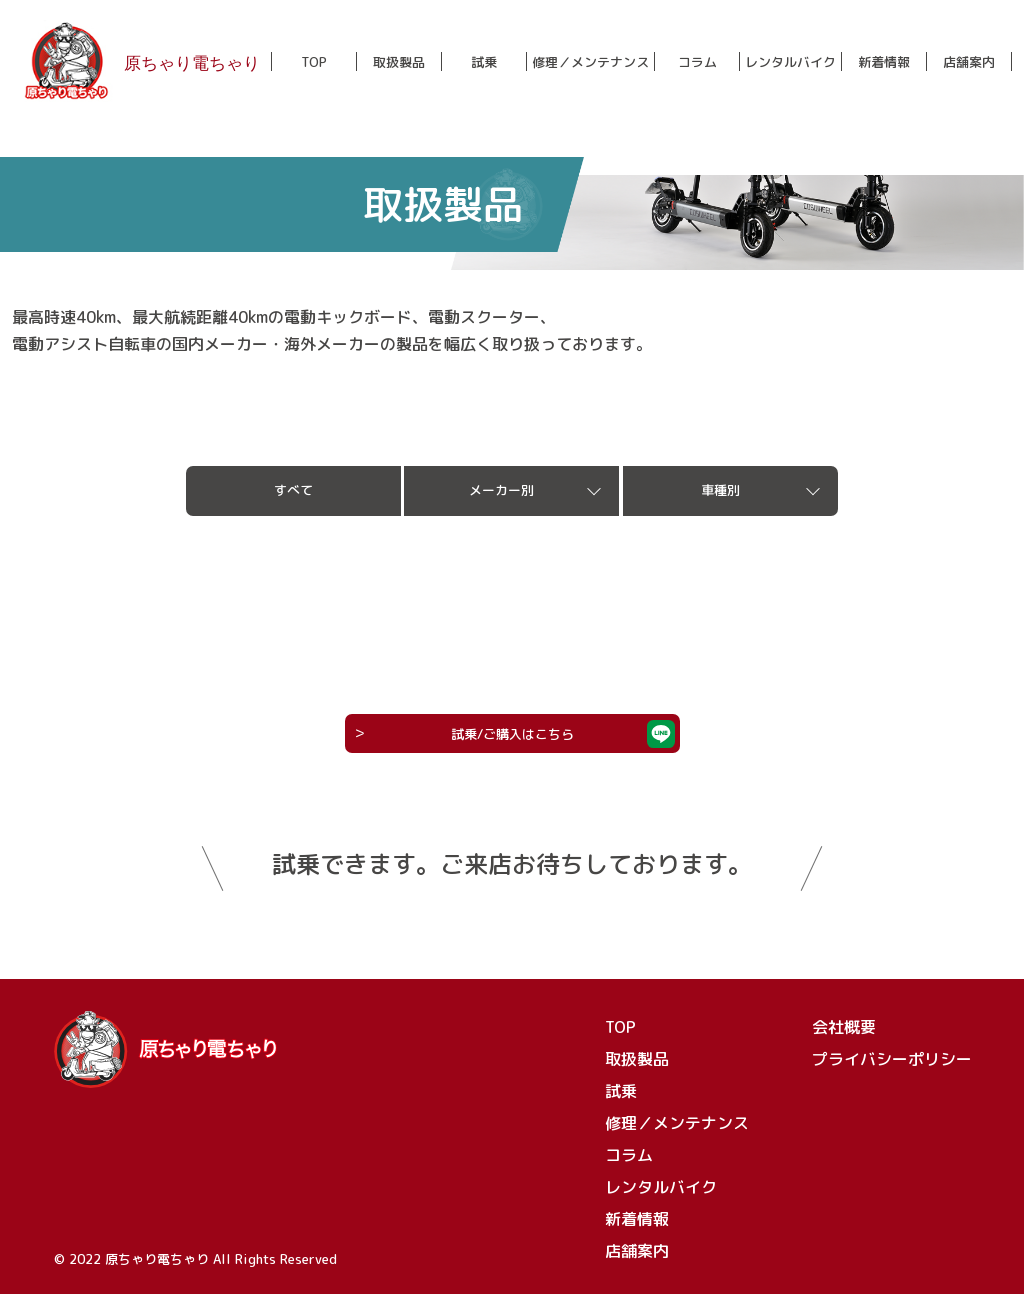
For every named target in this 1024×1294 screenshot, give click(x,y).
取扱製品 (399, 62)
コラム (697, 62)
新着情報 (884, 62)
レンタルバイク (790, 62)
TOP (314, 62)
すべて (293, 490)
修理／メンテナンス (590, 62)
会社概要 (844, 1027)
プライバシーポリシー (892, 1059)
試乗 (484, 62)
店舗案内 (969, 62)
